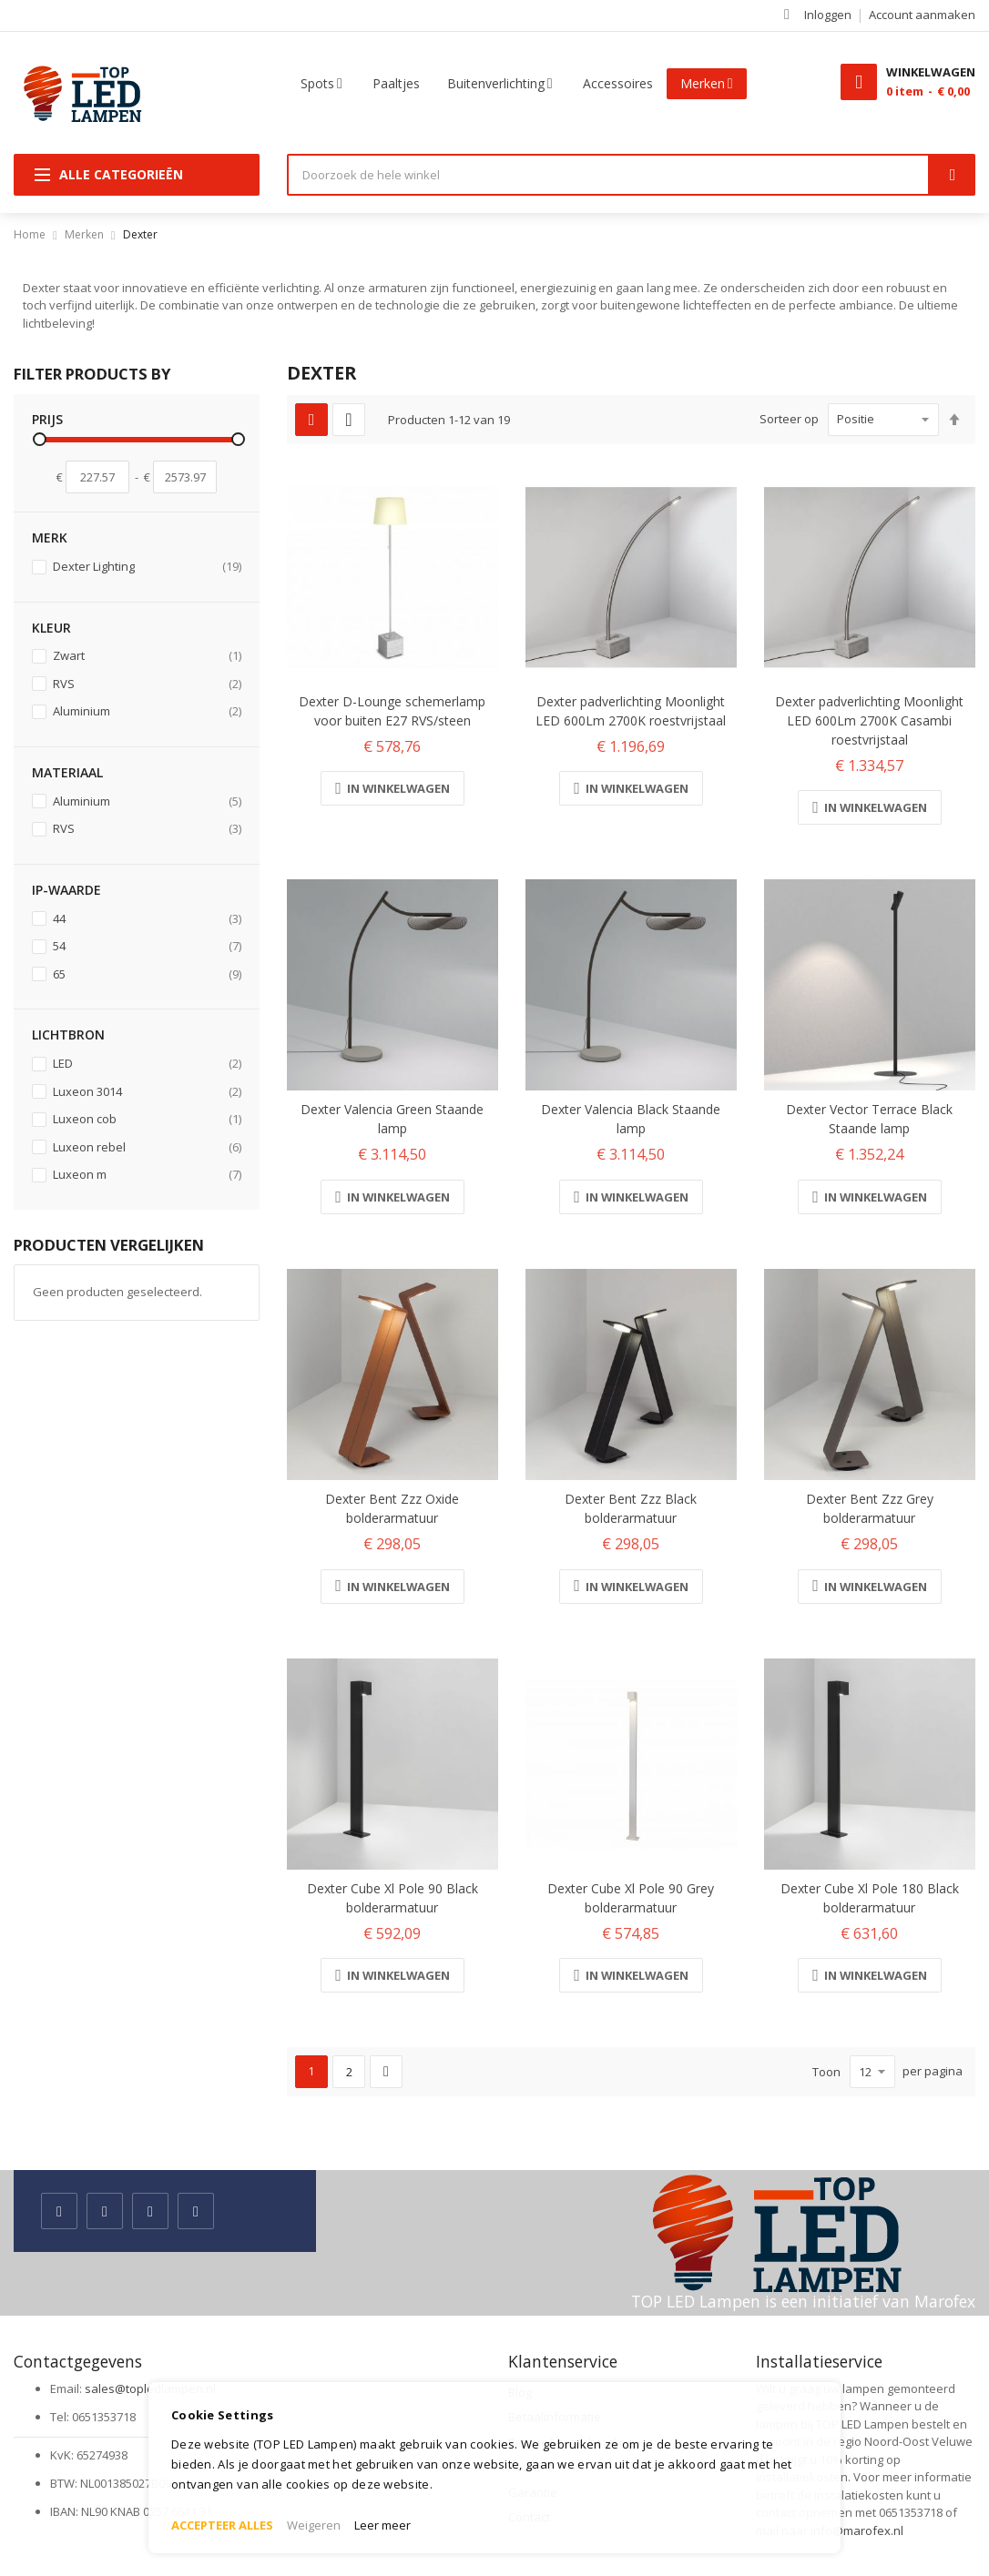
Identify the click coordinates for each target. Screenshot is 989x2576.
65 (145, 974)
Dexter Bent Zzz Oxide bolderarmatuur (392, 1508)
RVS (145, 684)
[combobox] (608, 175)
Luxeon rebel (145, 1147)
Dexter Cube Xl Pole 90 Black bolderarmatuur (392, 1898)
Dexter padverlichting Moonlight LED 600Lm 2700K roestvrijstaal (630, 711)
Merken (84, 234)
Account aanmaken (922, 14)
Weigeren (314, 2525)
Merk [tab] (49, 537)
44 (145, 918)
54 (145, 946)
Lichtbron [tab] (68, 1034)
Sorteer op (789, 419)
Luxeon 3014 (145, 1091)
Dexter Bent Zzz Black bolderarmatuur (631, 1508)
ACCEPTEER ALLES (222, 2525)
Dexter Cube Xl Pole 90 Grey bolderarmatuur (630, 1898)
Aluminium (145, 711)
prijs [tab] (47, 419)
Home (30, 234)
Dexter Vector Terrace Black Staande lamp (869, 1118)
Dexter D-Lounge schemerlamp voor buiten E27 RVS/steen (392, 711)
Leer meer (382, 2525)
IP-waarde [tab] (66, 890)
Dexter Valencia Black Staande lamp (630, 1118)
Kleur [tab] (51, 627)
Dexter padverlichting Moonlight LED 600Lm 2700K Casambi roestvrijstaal (869, 720)
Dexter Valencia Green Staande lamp (392, 1118)
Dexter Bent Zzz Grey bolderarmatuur (869, 1508)
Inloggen (827, 14)
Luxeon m (145, 1174)
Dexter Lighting (145, 566)
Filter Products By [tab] (92, 373)
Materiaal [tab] (67, 772)
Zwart (145, 655)
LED (145, 1063)
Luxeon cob (145, 1119)
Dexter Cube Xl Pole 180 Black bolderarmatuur (869, 1898)
